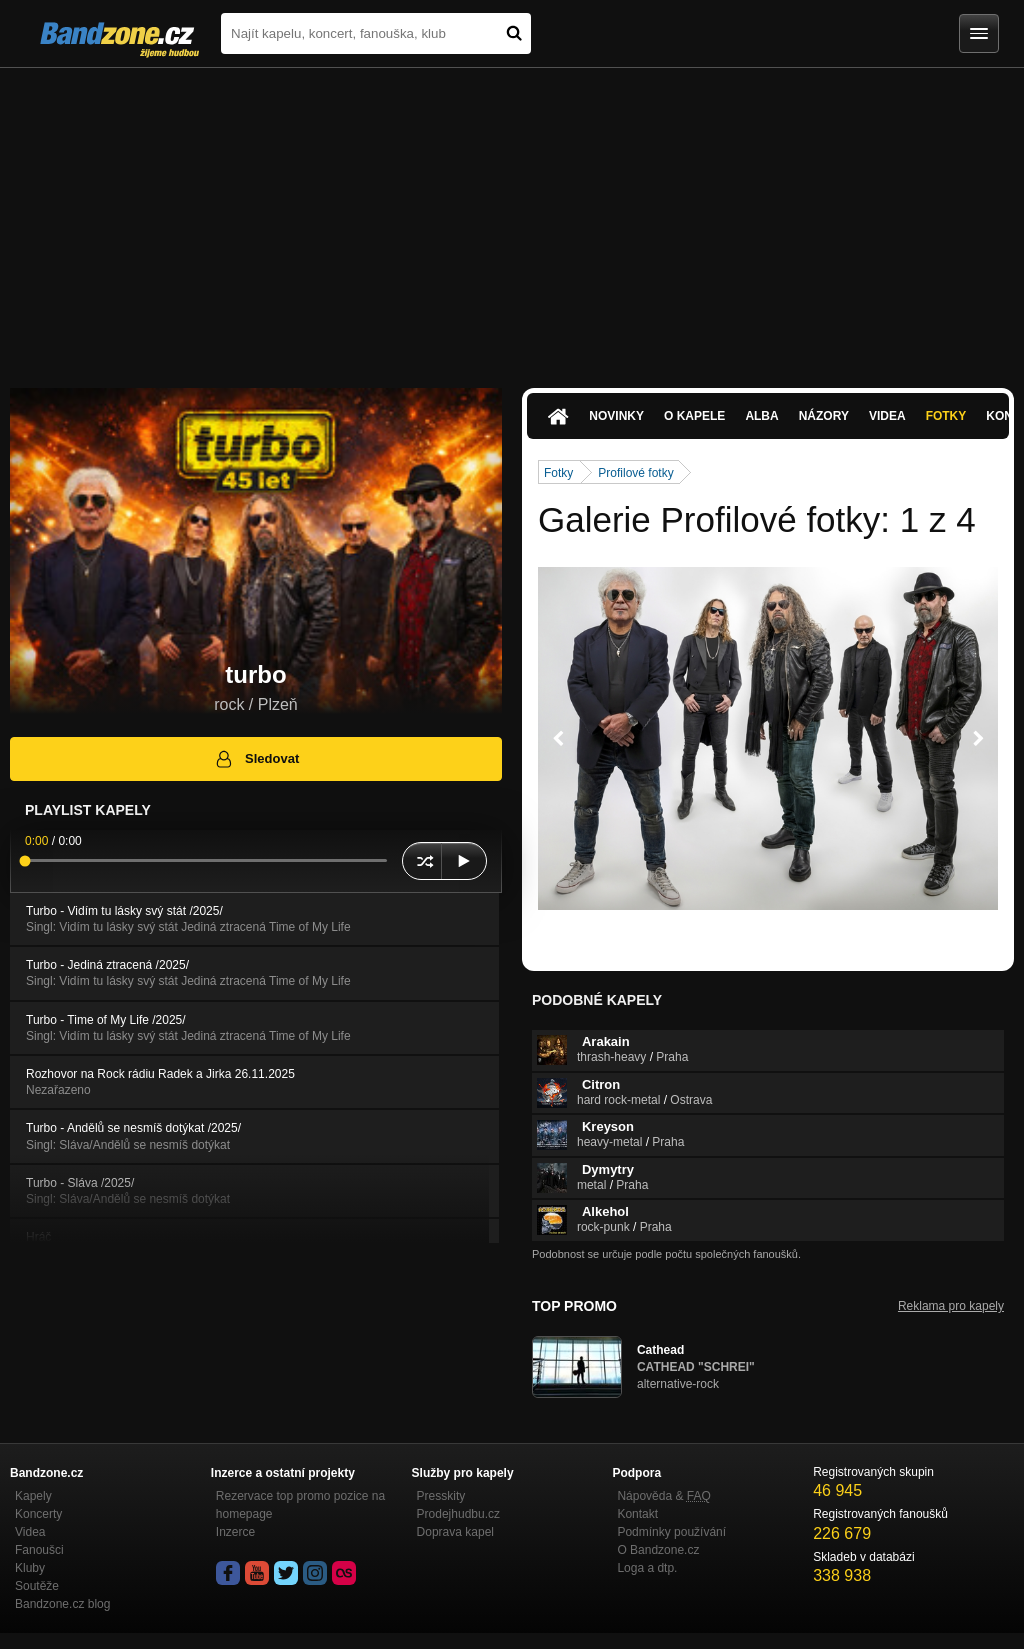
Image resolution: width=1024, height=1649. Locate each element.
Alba (761, 416)
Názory (824, 416)
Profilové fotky (635, 473)
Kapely (33, 1496)
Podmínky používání (671, 1532)
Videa (887, 416)
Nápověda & (663, 1496)
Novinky (616, 416)
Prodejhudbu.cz (458, 1514)
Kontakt (637, 1514)
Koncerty (38, 1514)
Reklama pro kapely (951, 1306)
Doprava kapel (455, 1532)
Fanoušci (39, 1550)
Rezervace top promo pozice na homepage (300, 1505)
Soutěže (37, 1586)
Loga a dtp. (647, 1568)
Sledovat (256, 759)
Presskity (441, 1496)
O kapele (694, 416)
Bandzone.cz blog (62, 1604)
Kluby (30, 1568)
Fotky (946, 416)
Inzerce (235, 1532)
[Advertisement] (512, 218)
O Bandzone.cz (658, 1550)
